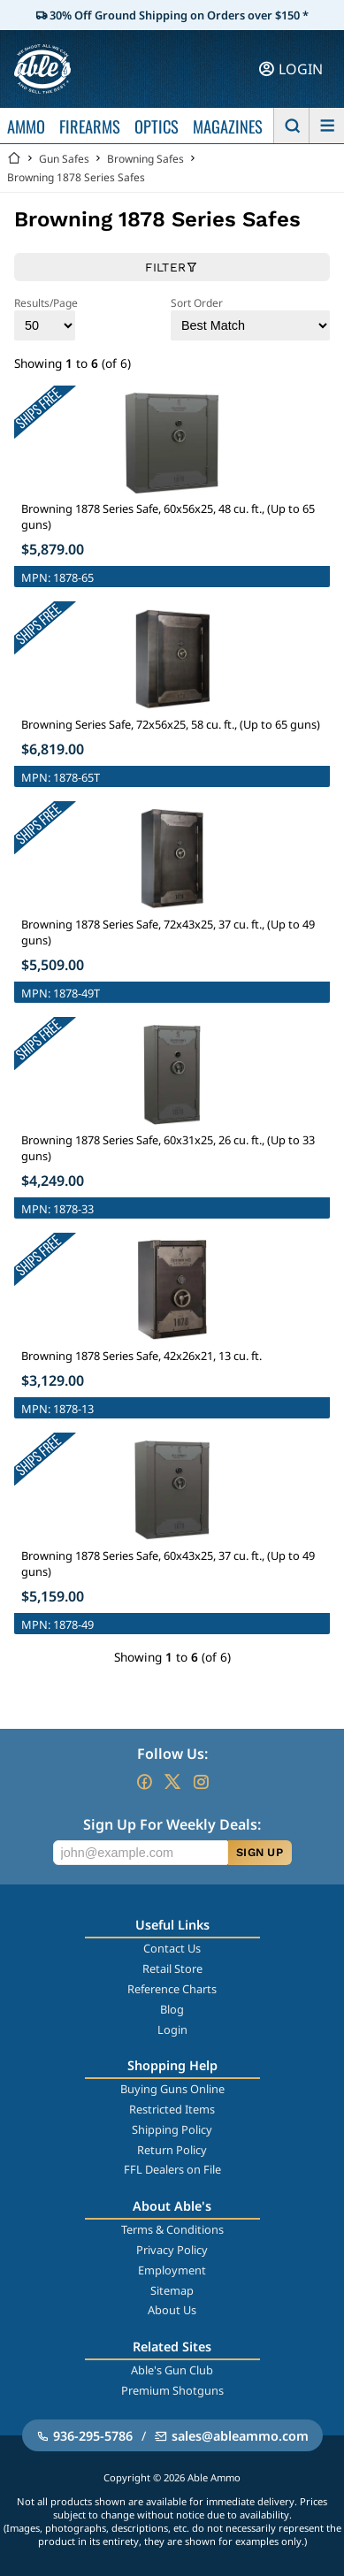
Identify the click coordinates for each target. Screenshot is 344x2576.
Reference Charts (172, 1989)
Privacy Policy (172, 2250)
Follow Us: (172, 1753)
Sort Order (250, 317)
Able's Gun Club (172, 2370)
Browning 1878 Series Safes (76, 177)
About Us (172, 2310)
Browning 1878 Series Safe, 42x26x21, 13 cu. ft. (141, 1356)
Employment (172, 2270)
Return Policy (172, 2150)
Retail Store (172, 1968)
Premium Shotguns (172, 2390)
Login (172, 2029)
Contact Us (172, 1948)
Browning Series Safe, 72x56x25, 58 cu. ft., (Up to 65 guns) (170, 724)
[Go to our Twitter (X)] (172, 1782)
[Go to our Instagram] (200, 1782)
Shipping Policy (172, 2129)
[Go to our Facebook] (144, 1782)
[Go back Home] (14, 158)
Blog (172, 2009)
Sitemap (172, 2290)
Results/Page (46, 317)
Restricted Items (172, 2109)
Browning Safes (145, 158)
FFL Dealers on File (172, 2169)
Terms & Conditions (172, 2229)
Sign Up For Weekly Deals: (172, 1824)
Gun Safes (64, 158)
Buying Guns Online (172, 2089)
